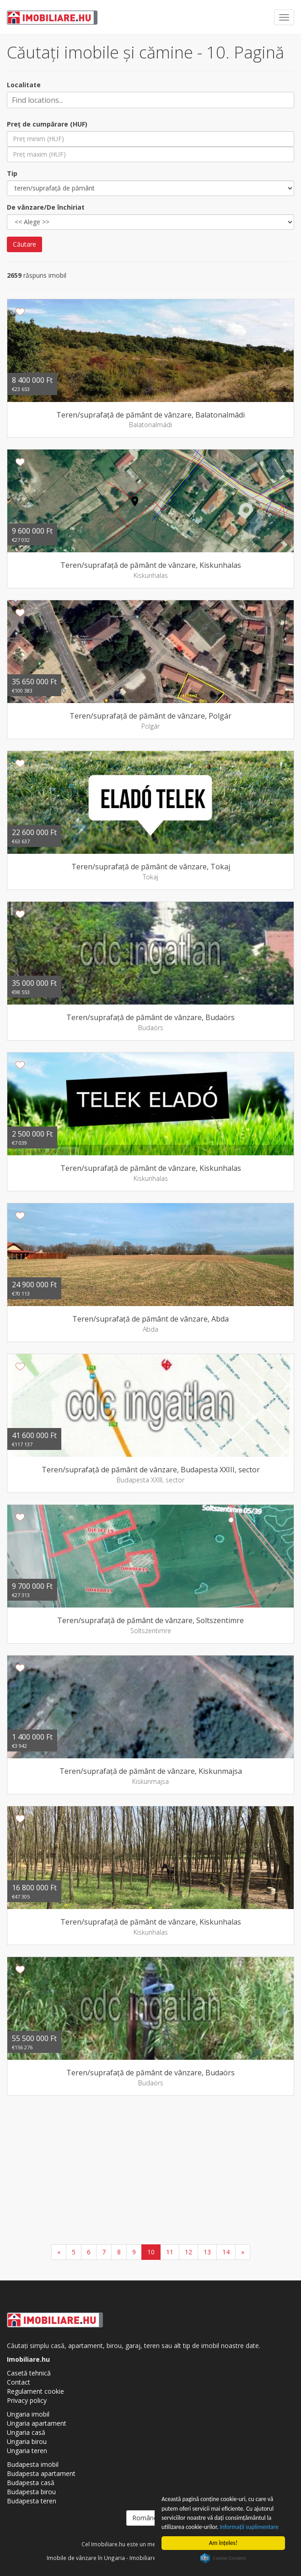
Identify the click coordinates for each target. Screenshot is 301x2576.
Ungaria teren (27, 2450)
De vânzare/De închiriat (46, 207)
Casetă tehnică (29, 2373)
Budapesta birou (31, 2491)
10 (151, 2252)
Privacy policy (27, 2400)
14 (226, 2252)
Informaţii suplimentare (250, 2527)
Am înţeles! (223, 2543)
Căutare (24, 244)
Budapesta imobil (33, 2464)
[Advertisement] (150, 2171)
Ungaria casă (26, 2432)
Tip (12, 173)
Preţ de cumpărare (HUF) (47, 124)
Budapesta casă (30, 2482)
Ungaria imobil (28, 2414)
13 (207, 2252)
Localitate (24, 84)
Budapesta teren (31, 2501)
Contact (18, 2382)
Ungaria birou (27, 2441)
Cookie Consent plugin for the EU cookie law (223, 2558)
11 (169, 2252)
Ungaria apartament (36, 2423)
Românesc (150, 2517)
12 (188, 2252)
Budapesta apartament (41, 2473)
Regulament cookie (35, 2391)
